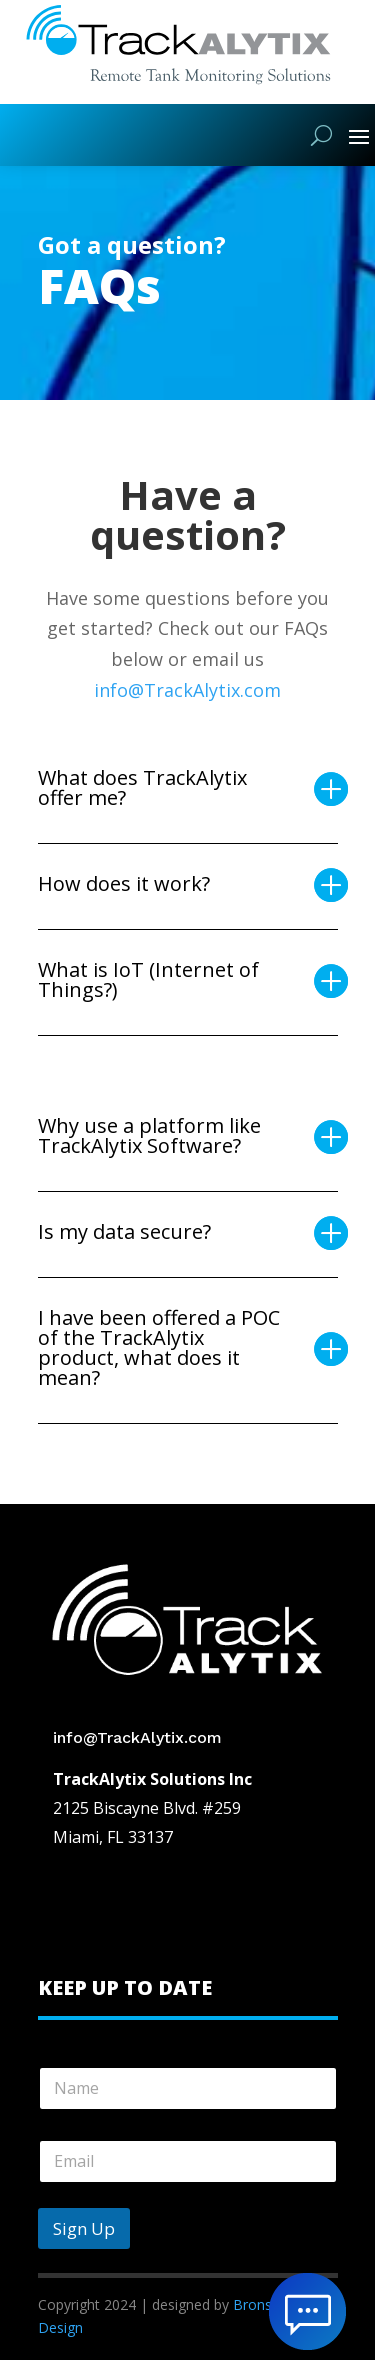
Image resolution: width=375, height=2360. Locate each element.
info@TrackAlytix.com (187, 690)
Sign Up (84, 2228)
